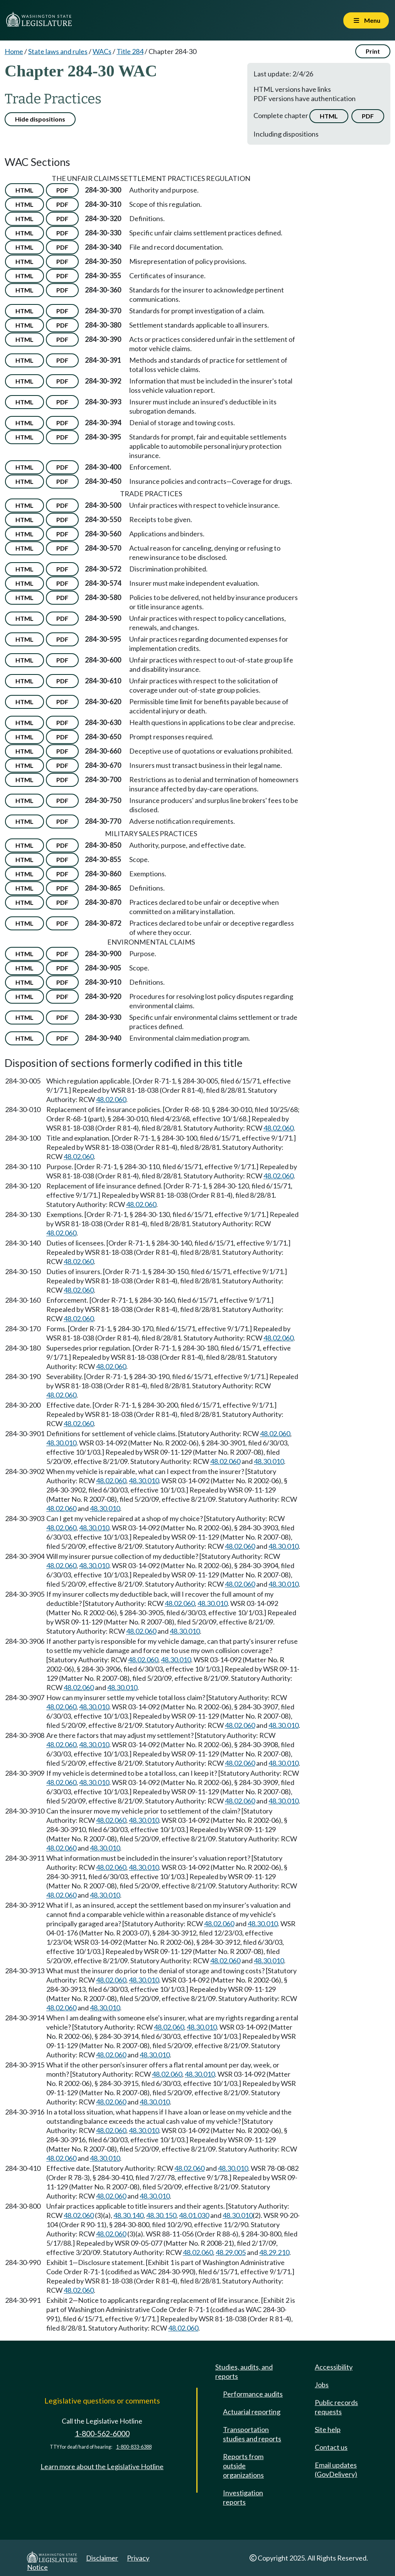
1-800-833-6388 (134, 2447)
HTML (329, 116)
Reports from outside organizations (243, 2465)
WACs (102, 51)
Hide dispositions (40, 119)
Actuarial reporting (251, 2411)
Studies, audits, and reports (244, 2371)
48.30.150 (161, 2215)
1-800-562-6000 (102, 2433)
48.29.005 (231, 2252)
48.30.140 (128, 2215)
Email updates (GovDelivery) (336, 2469)
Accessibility (334, 2367)
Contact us (331, 2447)
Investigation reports (243, 2497)
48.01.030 (194, 2215)
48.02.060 (111, 1099)
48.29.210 (274, 2252)
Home (14, 51)
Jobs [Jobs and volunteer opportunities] (322, 2384)
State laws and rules (58, 51)
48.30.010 (61, 1442)
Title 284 (129, 51)
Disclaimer (102, 2558)
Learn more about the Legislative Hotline (102, 2466)
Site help (328, 2429)
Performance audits (253, 2394)
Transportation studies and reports (252, 2434)
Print (373, 51)
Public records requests (336, 2407)
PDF (368, 116)
